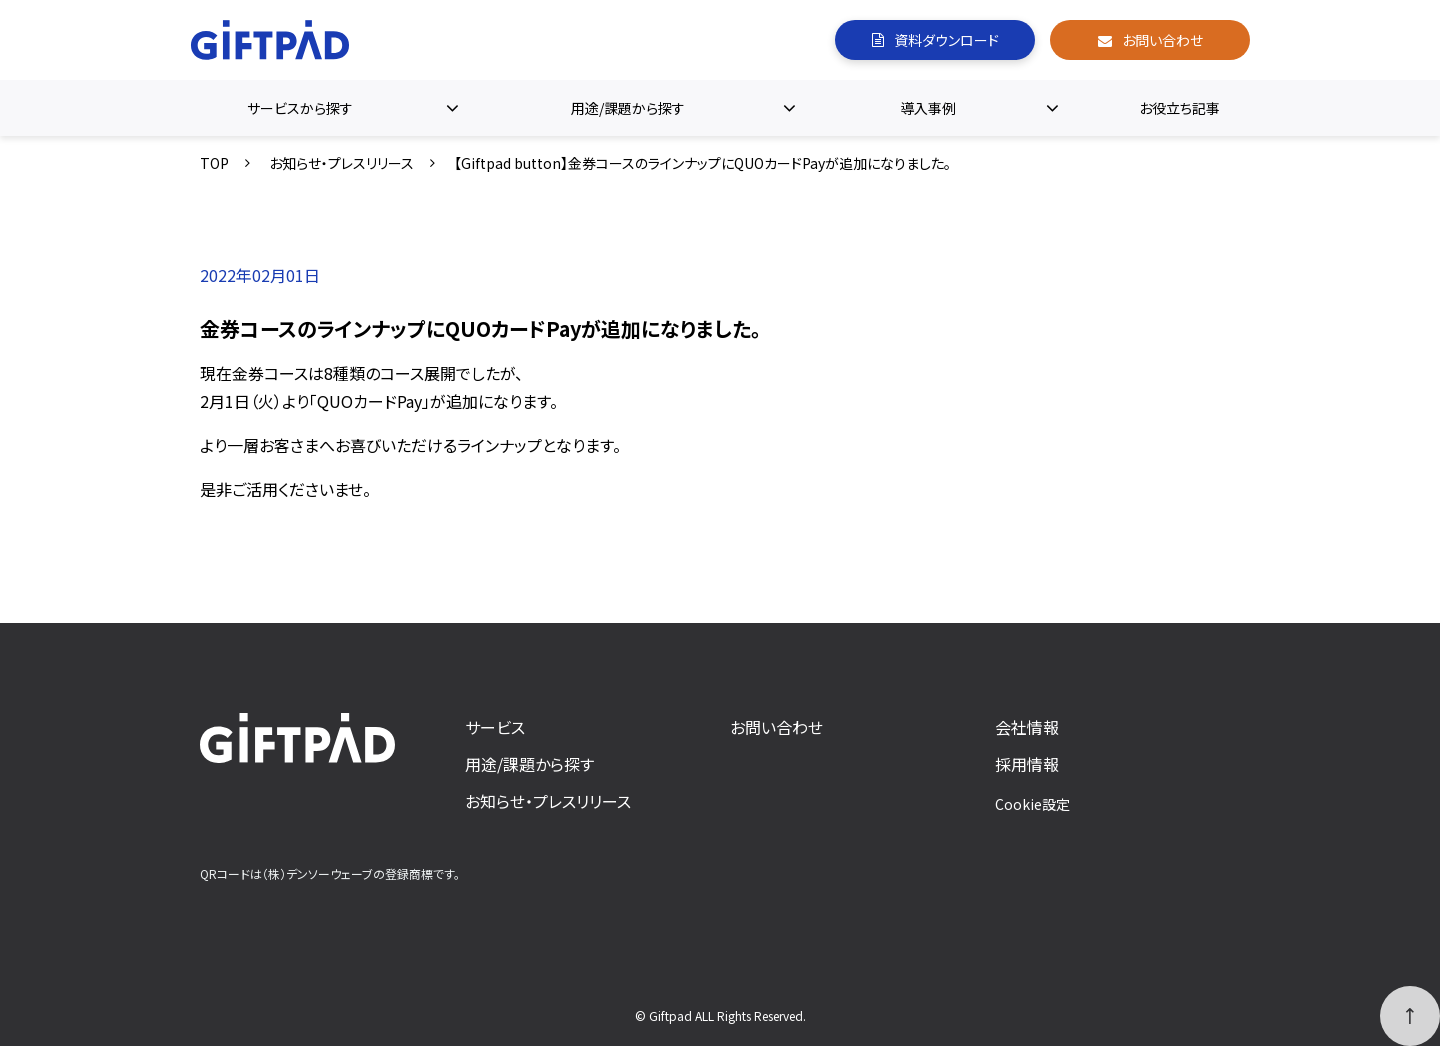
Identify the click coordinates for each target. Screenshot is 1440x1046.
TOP (214, 163)
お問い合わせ (1162, 40)
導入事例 (928, 108)
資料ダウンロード (946, 40)
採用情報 (1027, 764)
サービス (495, 727)
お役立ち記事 (1179, 108)
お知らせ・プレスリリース (341, 163)
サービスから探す (300, 108)
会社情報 (1027, 727)
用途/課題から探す (628, 108)
